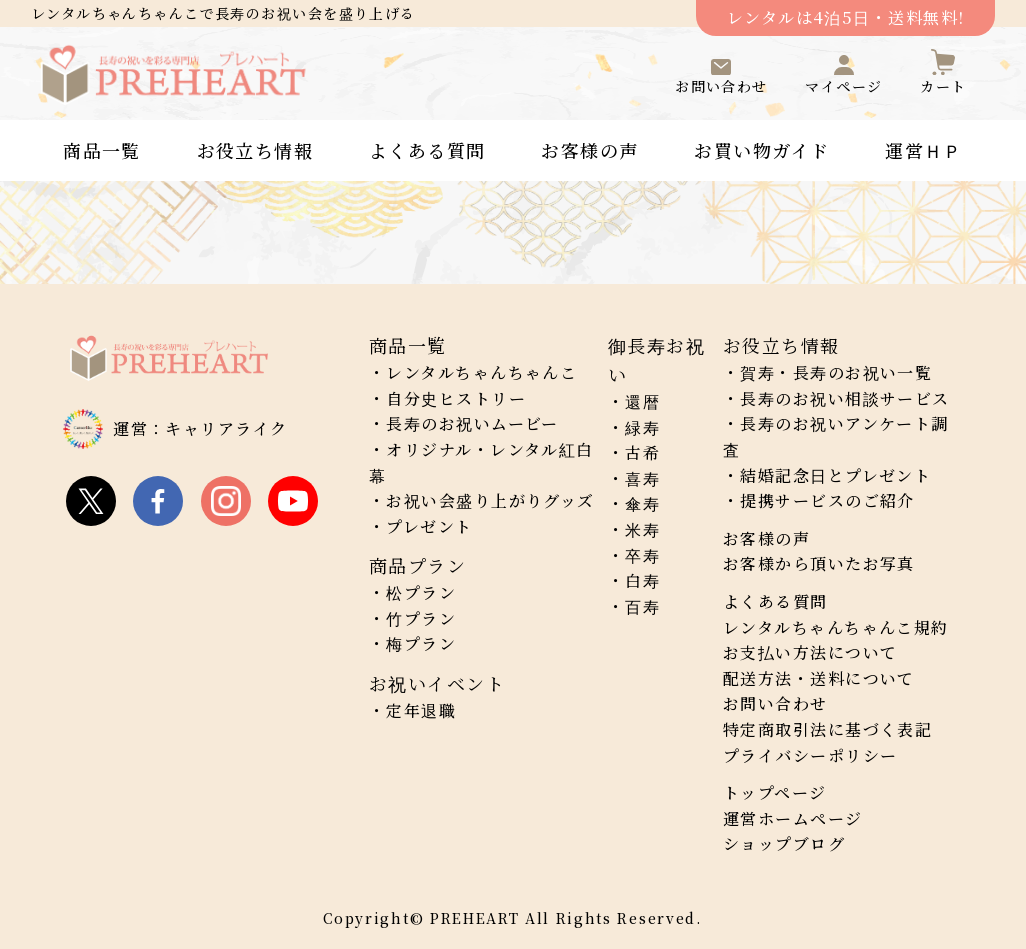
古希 (642, 452)
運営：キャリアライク (200, 428)
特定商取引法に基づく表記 (827, 729)
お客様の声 (589, 150)
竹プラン (421, 618)
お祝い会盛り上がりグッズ (490, 500)
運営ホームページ (793, 818)
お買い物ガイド (761, 150)
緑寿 (642, 427)
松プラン (421, 592)
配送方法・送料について (819, 678)
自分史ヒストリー (456, 398)
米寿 (642, 529)
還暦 (642, 401)
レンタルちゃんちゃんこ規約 (836, 627)
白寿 (642, 580)
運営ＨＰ (924, 150)
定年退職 (421, 710)
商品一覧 (102, 150)
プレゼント (429, 526)
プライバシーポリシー (810, 755)
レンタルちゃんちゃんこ (481, 372)
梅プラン (421, 643)
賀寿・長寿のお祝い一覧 (836, 372)
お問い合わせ (775, 703)
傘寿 (642, 503)
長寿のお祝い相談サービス (844, 398)
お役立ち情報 (255, 150)
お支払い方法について (810, 652)
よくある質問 (427, 150)
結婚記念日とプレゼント (835, 475)
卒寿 (642, 555)
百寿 (642, 606)
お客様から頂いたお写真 (819, 563)
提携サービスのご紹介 (827, 500)
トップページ (775, 792)
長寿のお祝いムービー (472, 423)
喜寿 (642, 478)
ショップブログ (784, 843)
